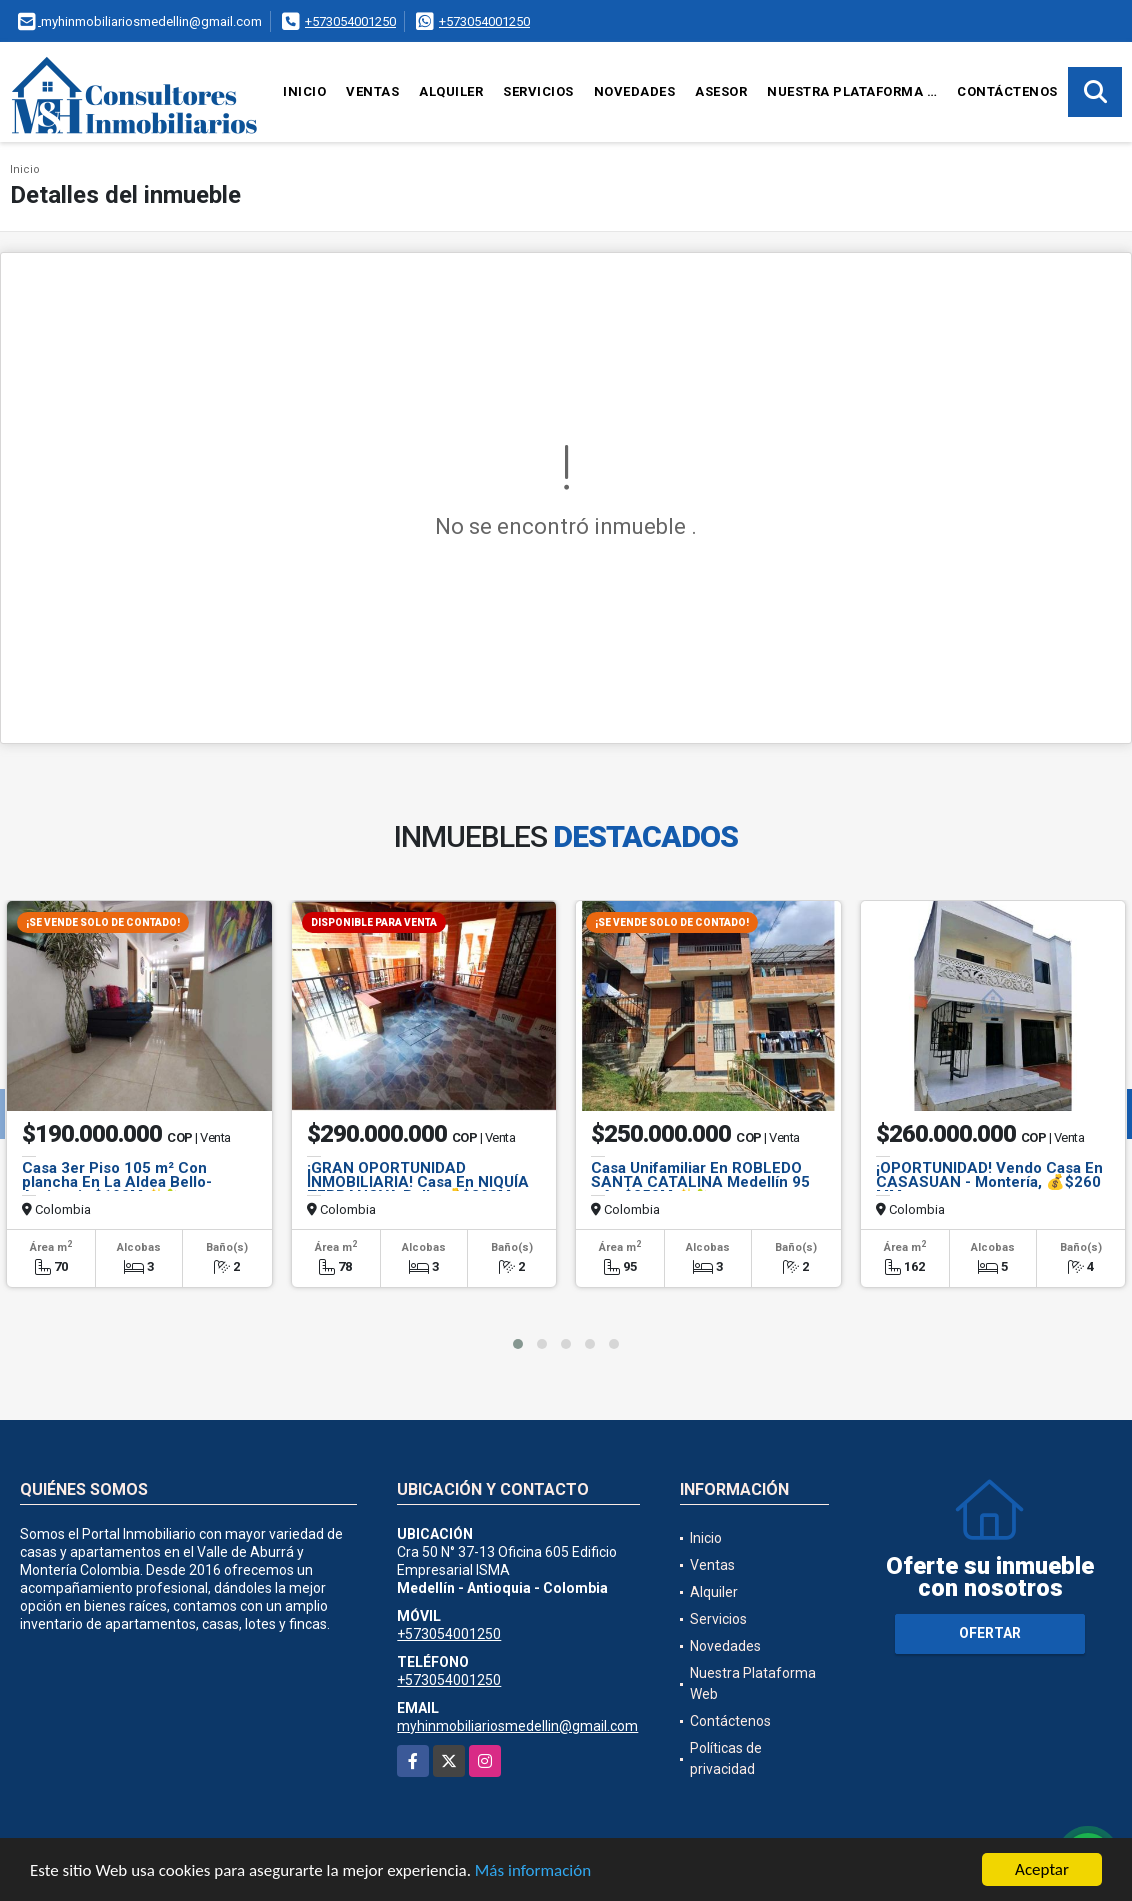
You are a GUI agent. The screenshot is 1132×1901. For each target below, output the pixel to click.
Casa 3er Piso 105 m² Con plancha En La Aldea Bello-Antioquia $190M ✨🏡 (117, 1182)
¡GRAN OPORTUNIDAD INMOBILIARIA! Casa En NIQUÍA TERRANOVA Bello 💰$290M (418, 1182)
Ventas (372, 91)
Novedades (635, 91)
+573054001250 (350, 21)
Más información (533, 1871)
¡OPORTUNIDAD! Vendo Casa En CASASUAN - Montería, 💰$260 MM (989, 1182)
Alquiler (451, 91)
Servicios (538, 91)
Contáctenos (1007, 91)
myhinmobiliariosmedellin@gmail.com (517, 1726)
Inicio (304, 91)
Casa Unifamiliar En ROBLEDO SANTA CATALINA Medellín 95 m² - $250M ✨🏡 (700, 1182)
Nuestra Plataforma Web (857, 91)
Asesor (721, 91)
